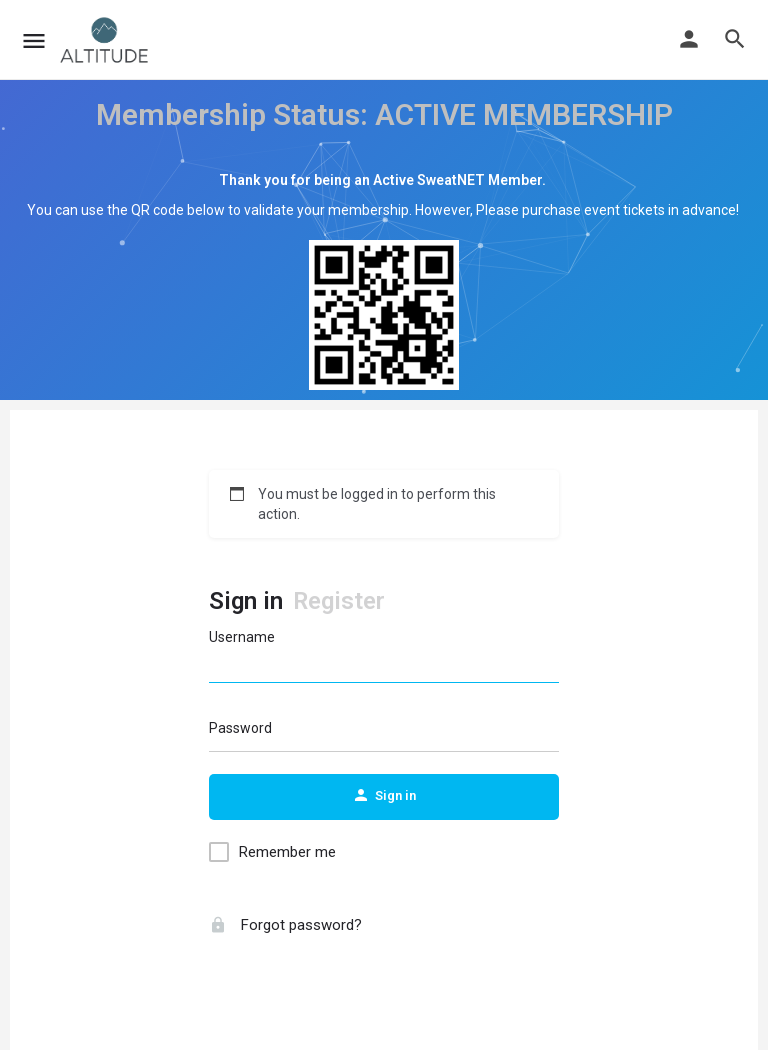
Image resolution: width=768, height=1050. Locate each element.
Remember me (287, 852)
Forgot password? (285, 925)
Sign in (246, 601)
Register (339, 601)
